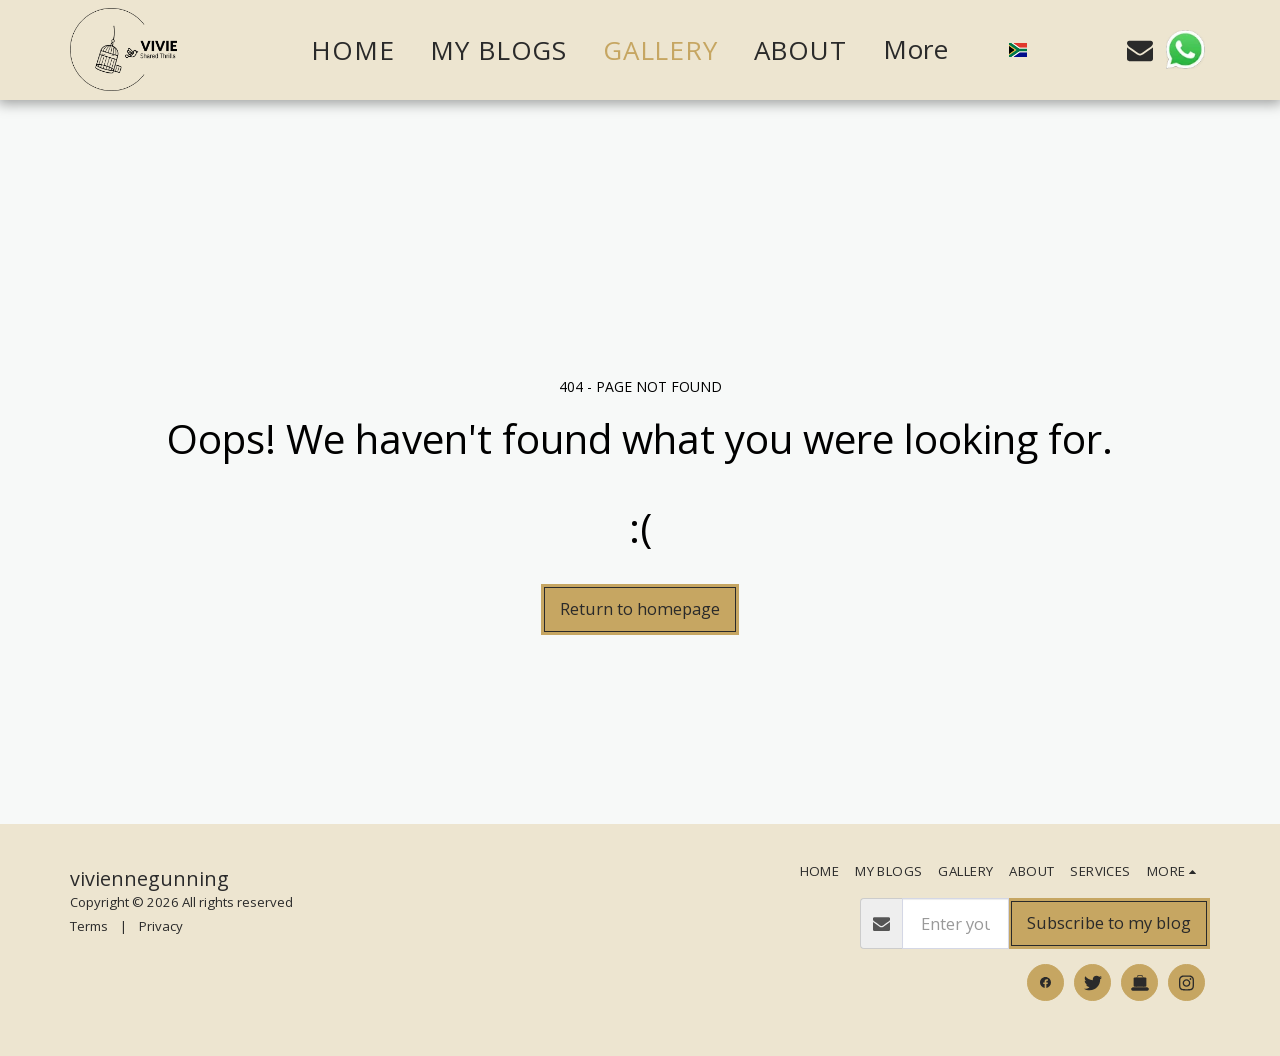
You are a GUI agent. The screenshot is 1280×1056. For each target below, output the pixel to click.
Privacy (161, 926)
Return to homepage (640, 608)
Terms (89, 926)
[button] (1056, 50)
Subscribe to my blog (1109, 922)
